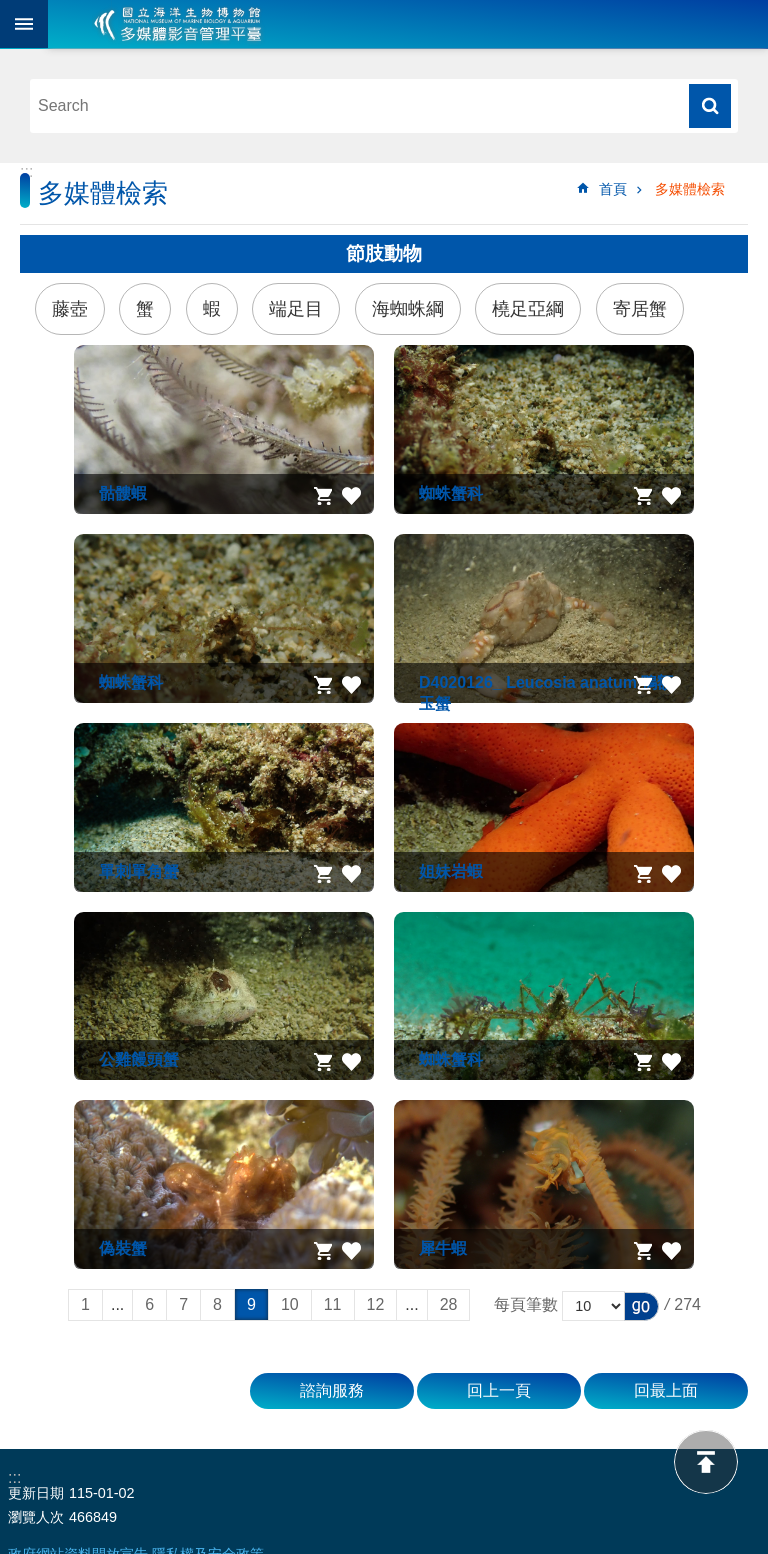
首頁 (613, 189)
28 (449, 1304)
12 (376, 1304)
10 (290, 1304)
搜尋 (710, 106)
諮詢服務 (332, 1390)
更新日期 (36, 1493)
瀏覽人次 (36, 1517)
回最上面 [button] (666, 1390)
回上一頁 (499, 1390)
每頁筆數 (526, 1304)
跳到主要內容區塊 (10, 10)
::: (26, 171)
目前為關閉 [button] (24, 24)
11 (333, 1304)
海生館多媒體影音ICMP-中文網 (178, 24)
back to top (706, 1462)
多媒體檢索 (690, 189)
